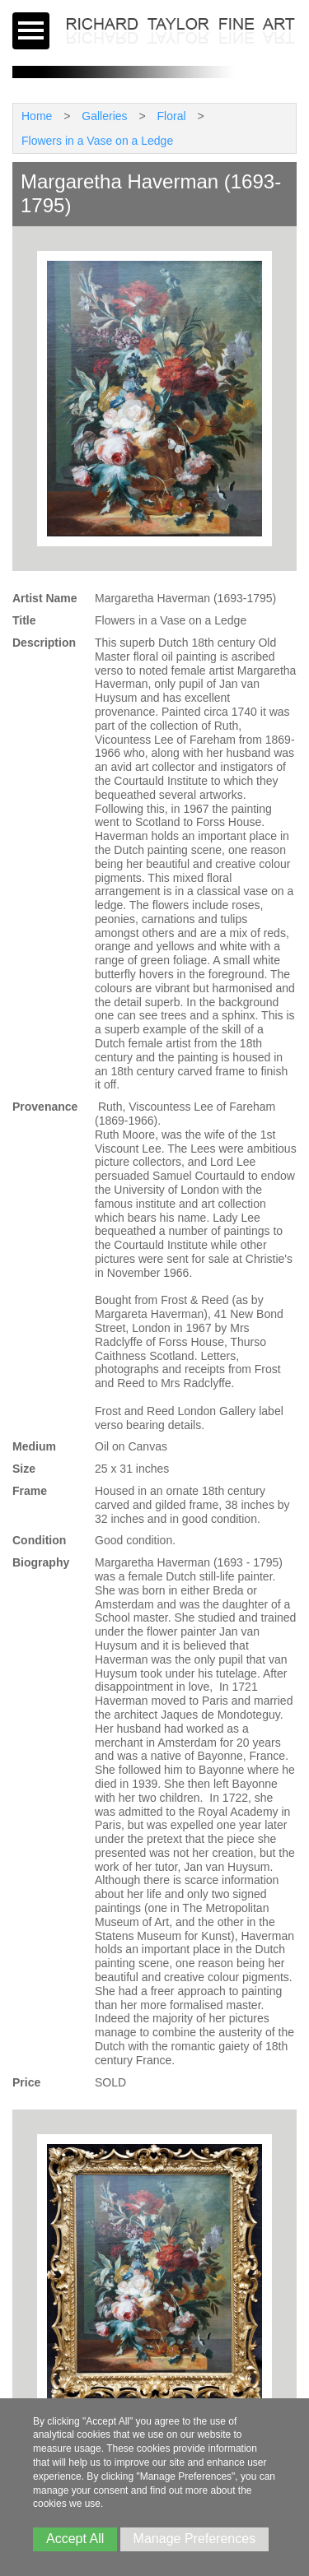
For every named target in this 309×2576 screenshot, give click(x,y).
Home (36, 116)
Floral (171, 116)
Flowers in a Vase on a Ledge (97, 140)
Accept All (75, 2539)
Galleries (104, 116)
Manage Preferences (194, 2539)
